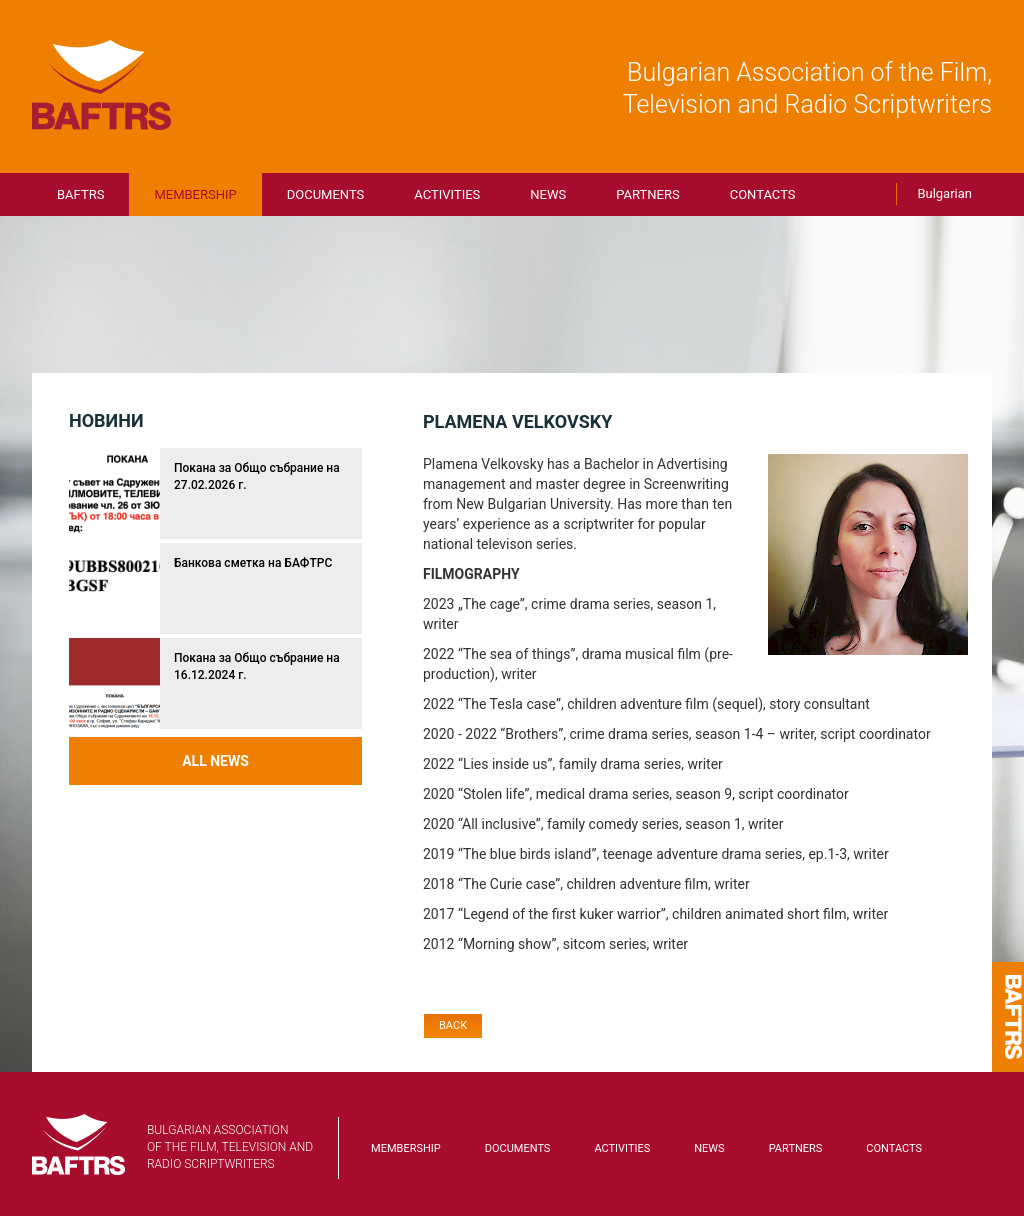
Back (453, 1025)
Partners (647, 194)
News (548, 194)
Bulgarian (944, 193)
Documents (326, 194)
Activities (447, 194)
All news (215, 761)
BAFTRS (102, 85)
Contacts (763, 194)
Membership (195, 194)
